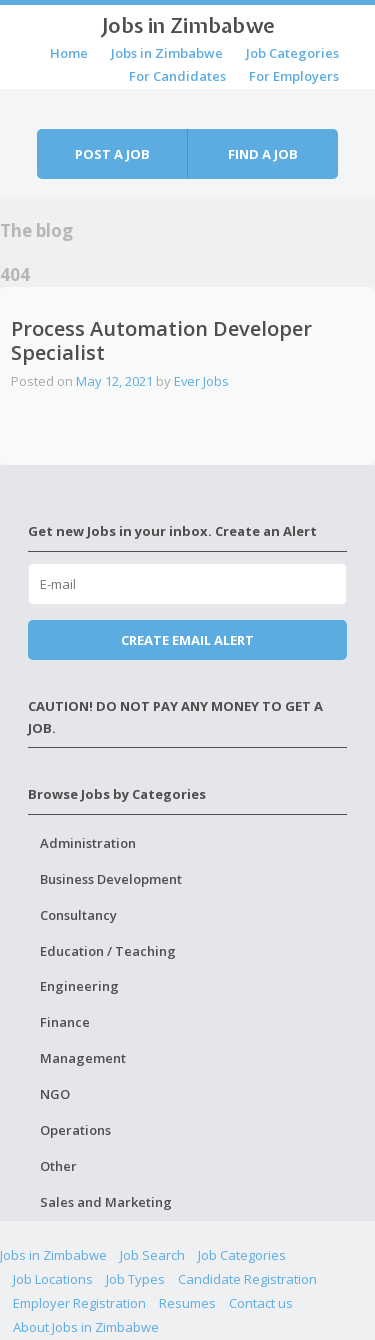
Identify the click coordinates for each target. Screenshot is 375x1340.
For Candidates (177, 76)
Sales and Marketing (106, 1202)
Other (58, 1166)
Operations (75, 1130)
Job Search (152, 1255)
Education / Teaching (108, 951)
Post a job (112, 154)
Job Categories (292, 53)
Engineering (79, 986)
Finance (65, 1022)
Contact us (261, 1303)
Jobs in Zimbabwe (188, 25)
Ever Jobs (201, 381)
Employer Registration (79, 1303)
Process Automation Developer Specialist (161, 340)
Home (69, 53)
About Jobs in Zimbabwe (86, 1327)
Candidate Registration (247, 1279)
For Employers (294, 76)
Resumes (187, 1303)
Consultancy (78, 915)
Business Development (111, 879)
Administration (88, 843)
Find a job (263, 154)
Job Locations (53, 1279)
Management (83, 1058)
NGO (55, 1094)
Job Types (135, 1279)
